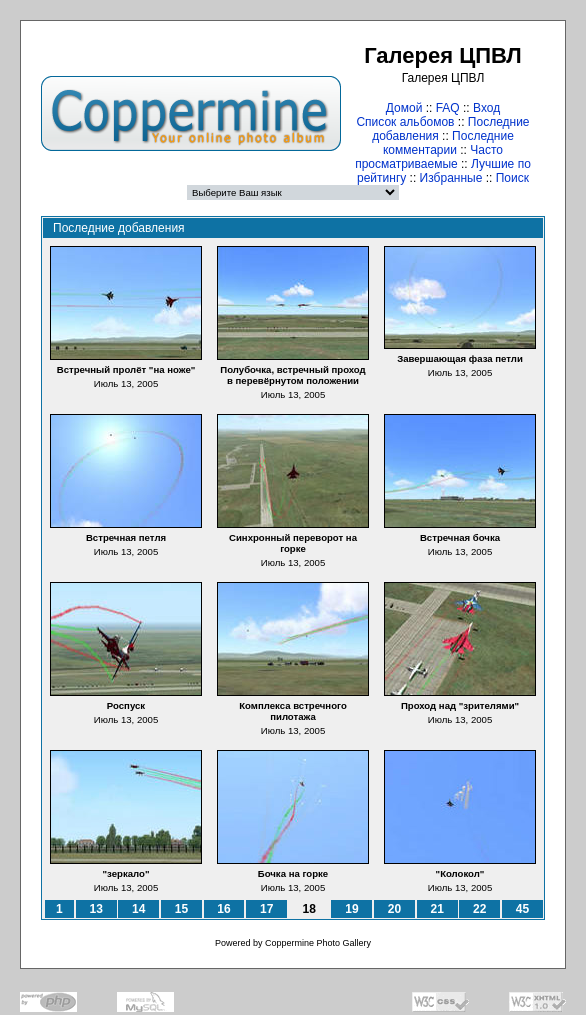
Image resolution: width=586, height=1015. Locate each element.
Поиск (512, 178)
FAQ (448, 108)
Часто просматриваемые (429, 157)
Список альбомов (405, 122)
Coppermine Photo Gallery (318, 943)
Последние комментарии (448, 143)
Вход (486, 108)
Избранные (451, 178)
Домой (404, 108)
